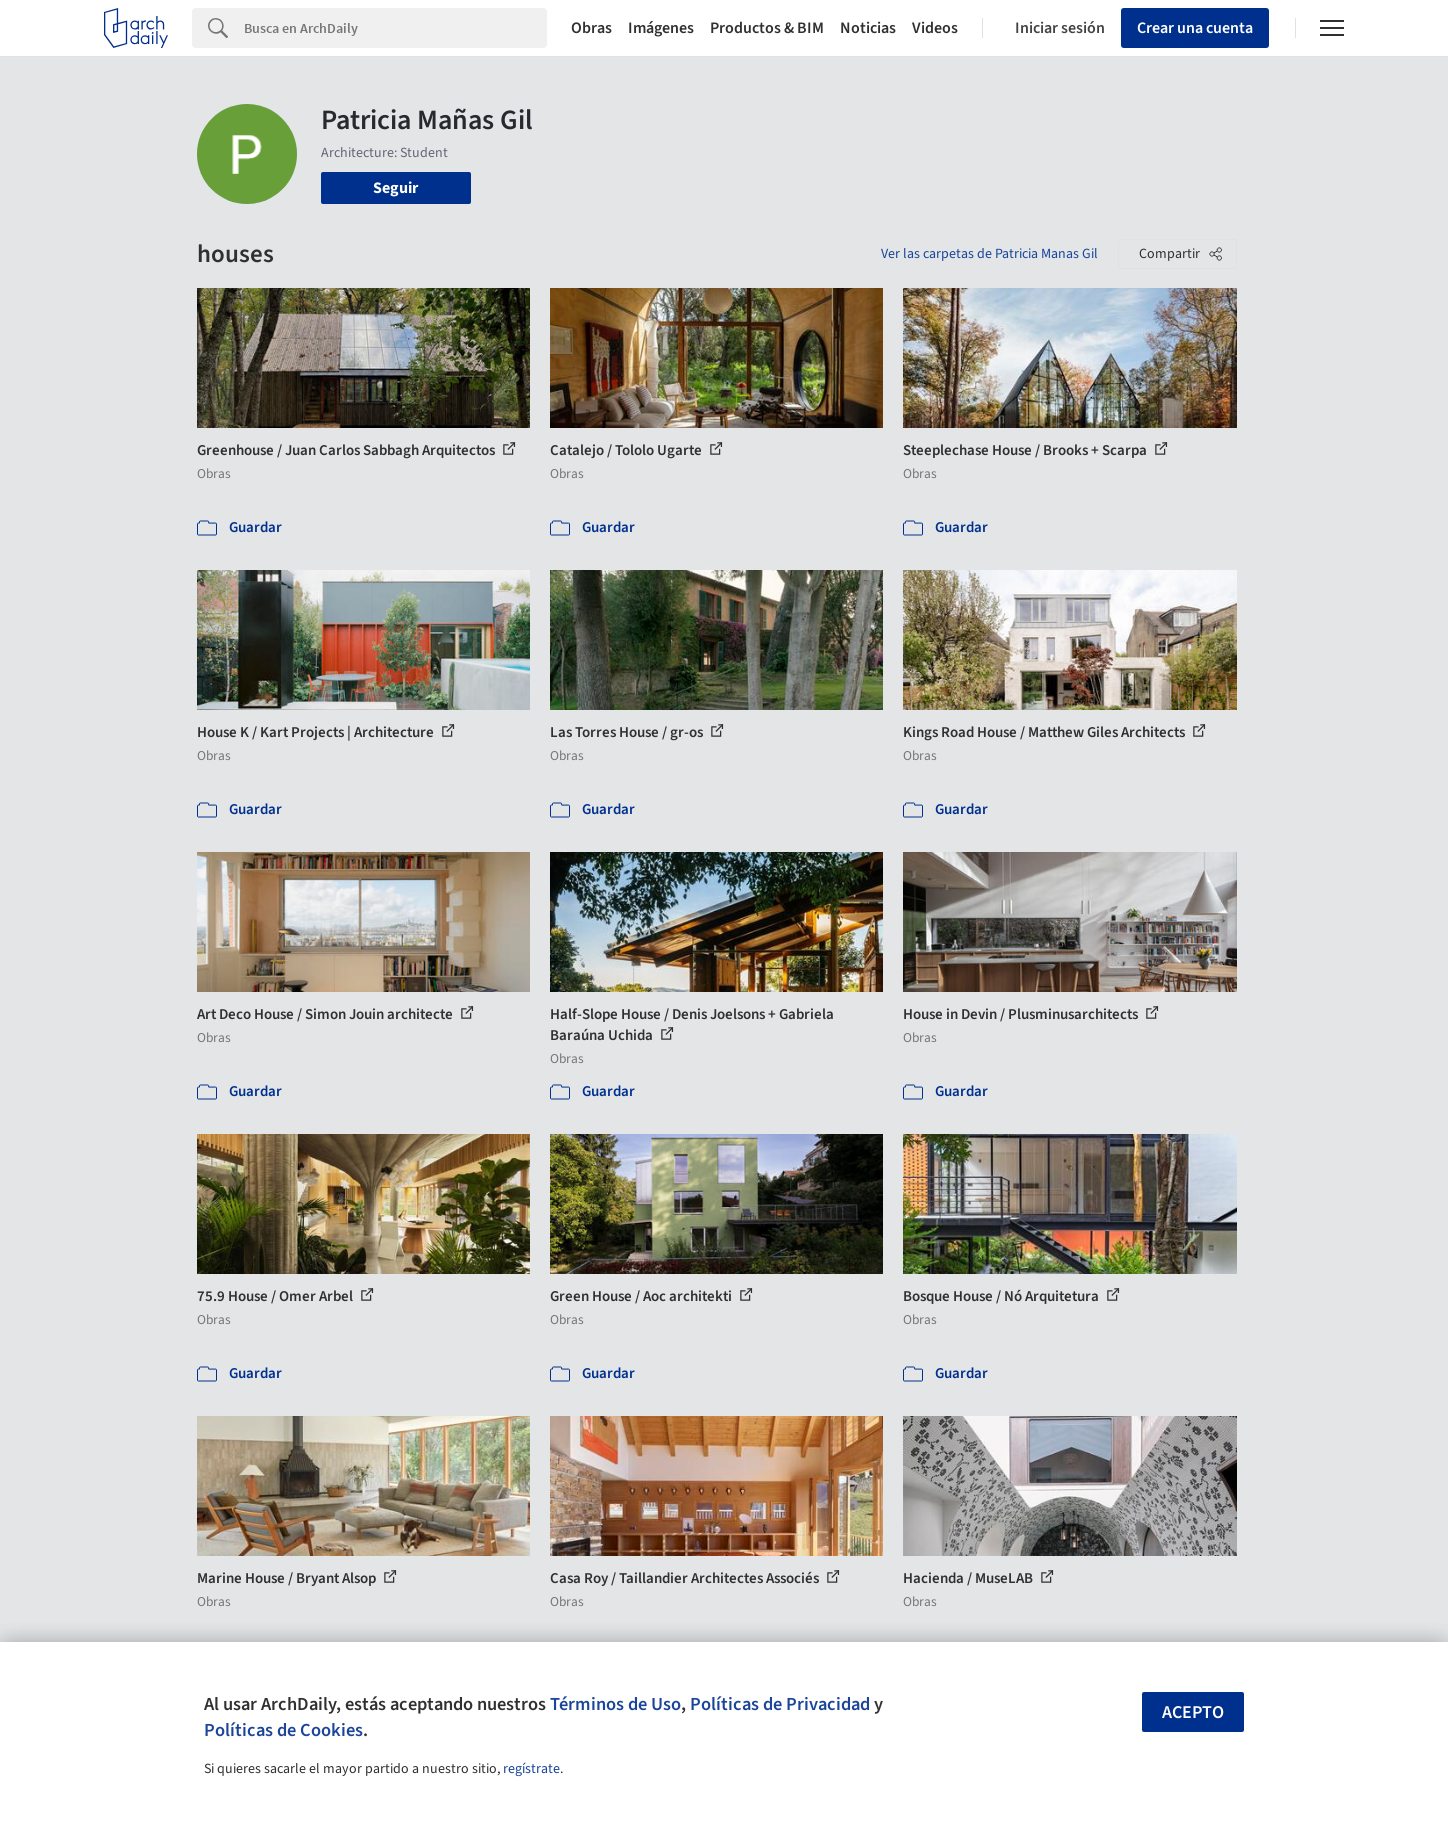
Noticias (868, 28)
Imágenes (661, 28)
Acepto (1193, 1712)
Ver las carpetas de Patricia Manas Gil (989, 254)
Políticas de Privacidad (780, 1704)
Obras (591, 28)
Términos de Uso (615, 1704)
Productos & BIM (767, 28)
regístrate (531, 1769)
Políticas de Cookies (283, 1730)
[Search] (395, 28)
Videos (935, 28)
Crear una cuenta (1195, 28)
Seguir (395, 188)
